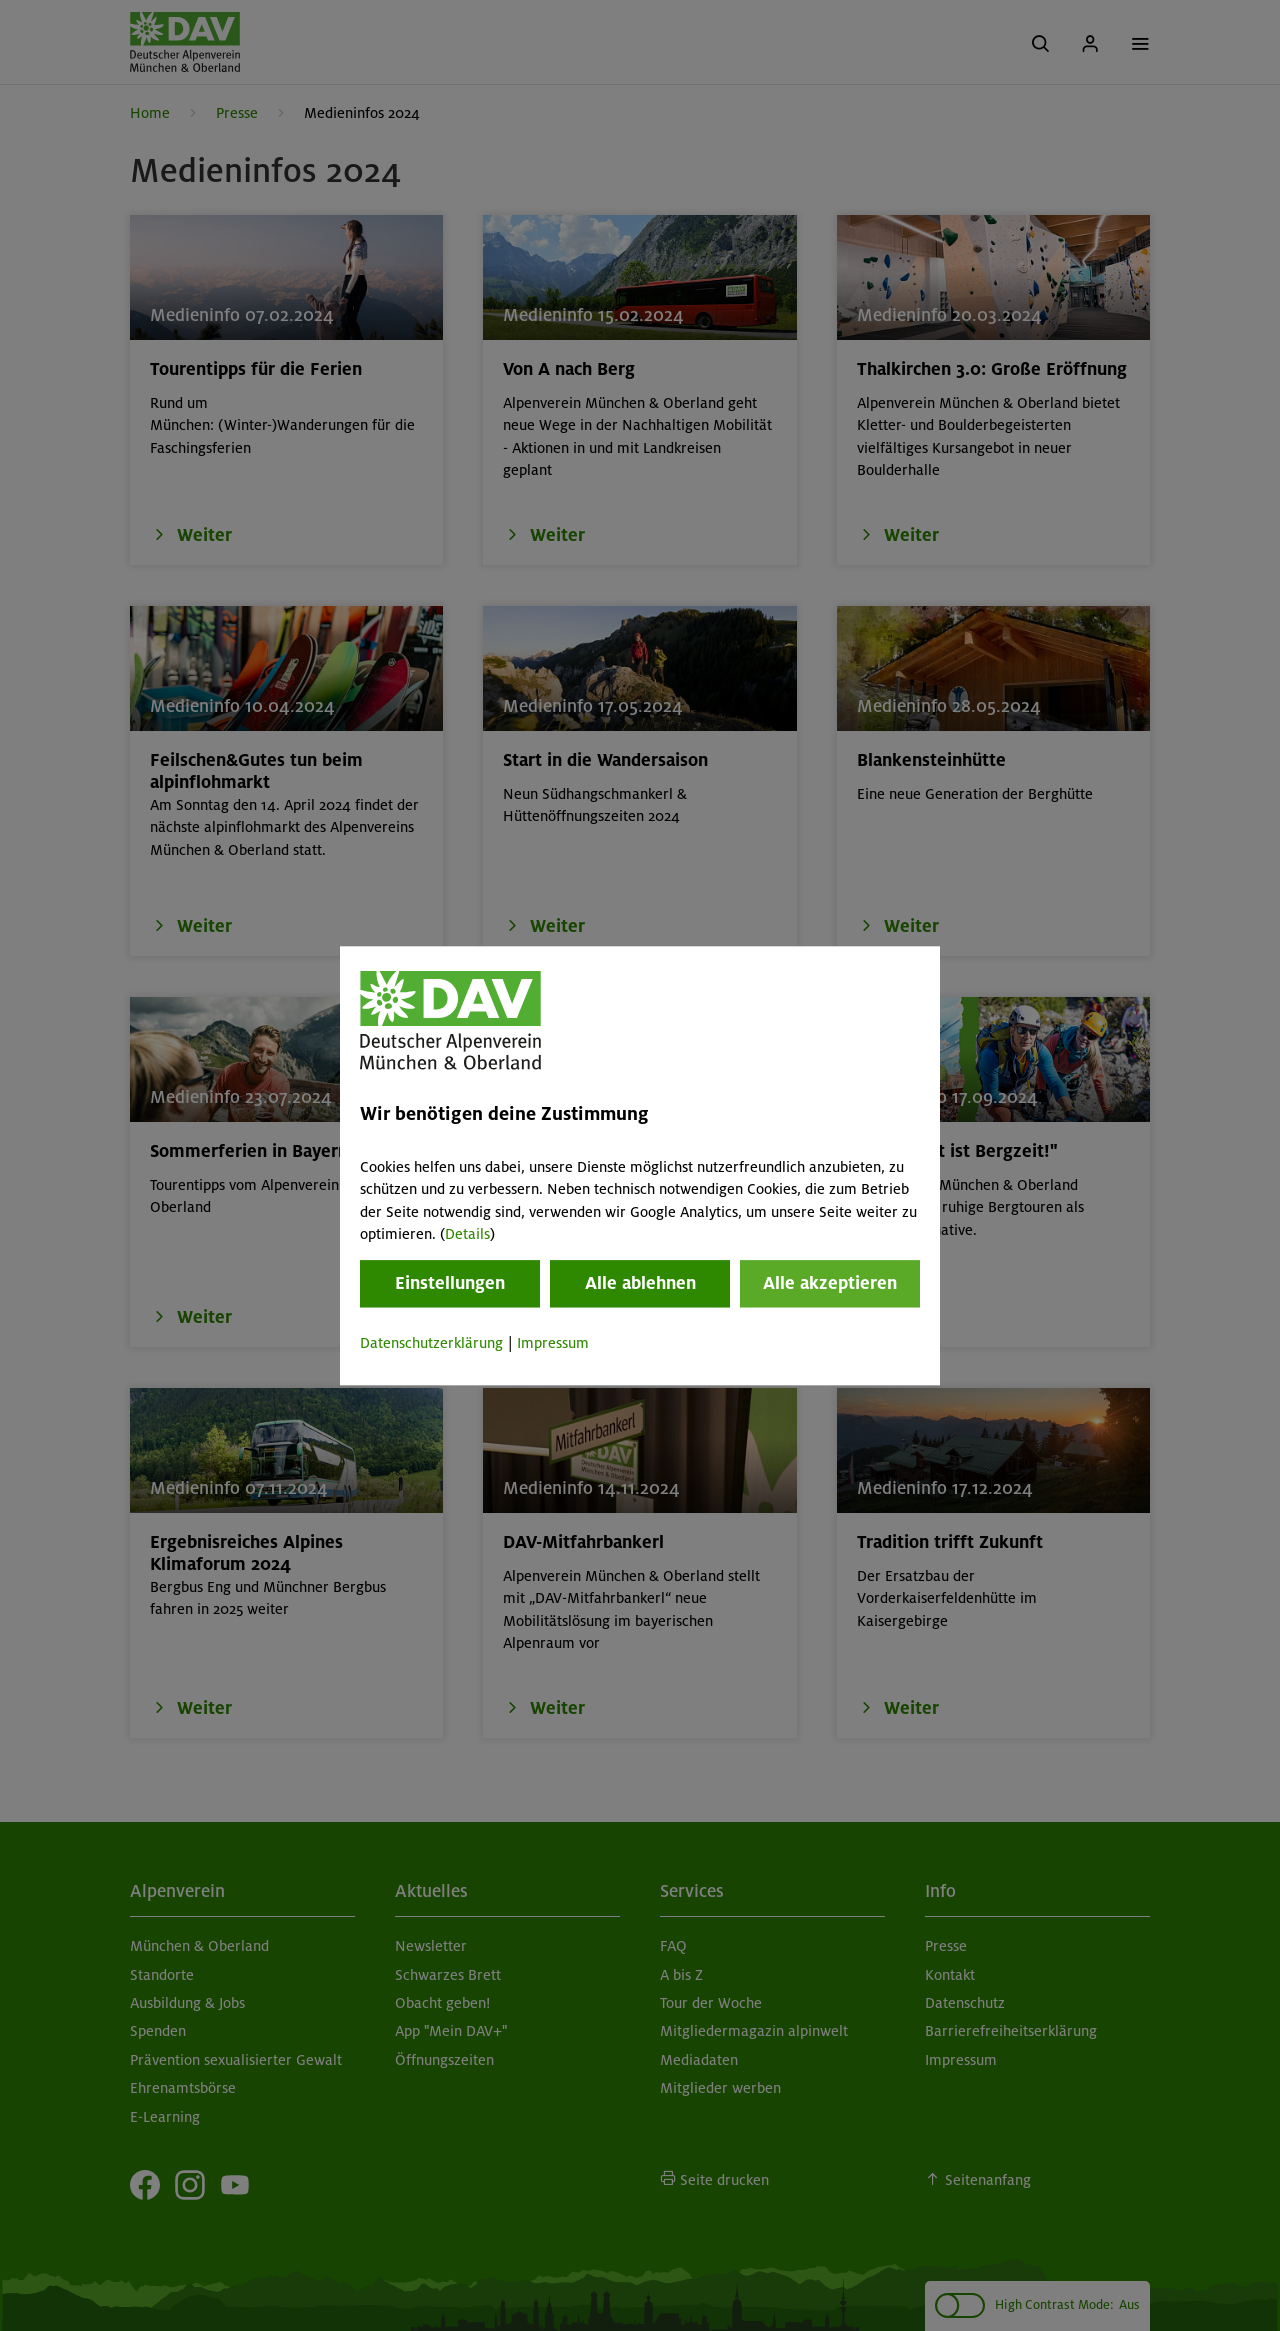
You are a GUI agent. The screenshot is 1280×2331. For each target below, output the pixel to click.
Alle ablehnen (640, 1284)
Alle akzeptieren (830, 1284)
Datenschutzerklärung (431, 1344)
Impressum (553, 1344)
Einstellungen (450, 1284)
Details (467, 1234)
